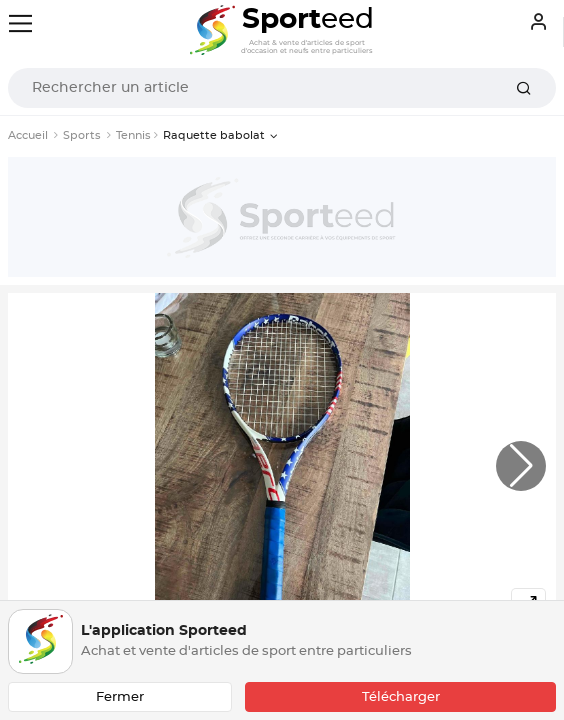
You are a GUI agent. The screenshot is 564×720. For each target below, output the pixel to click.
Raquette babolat (214, 135)
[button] (521, 466)
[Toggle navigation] (20, 23)
